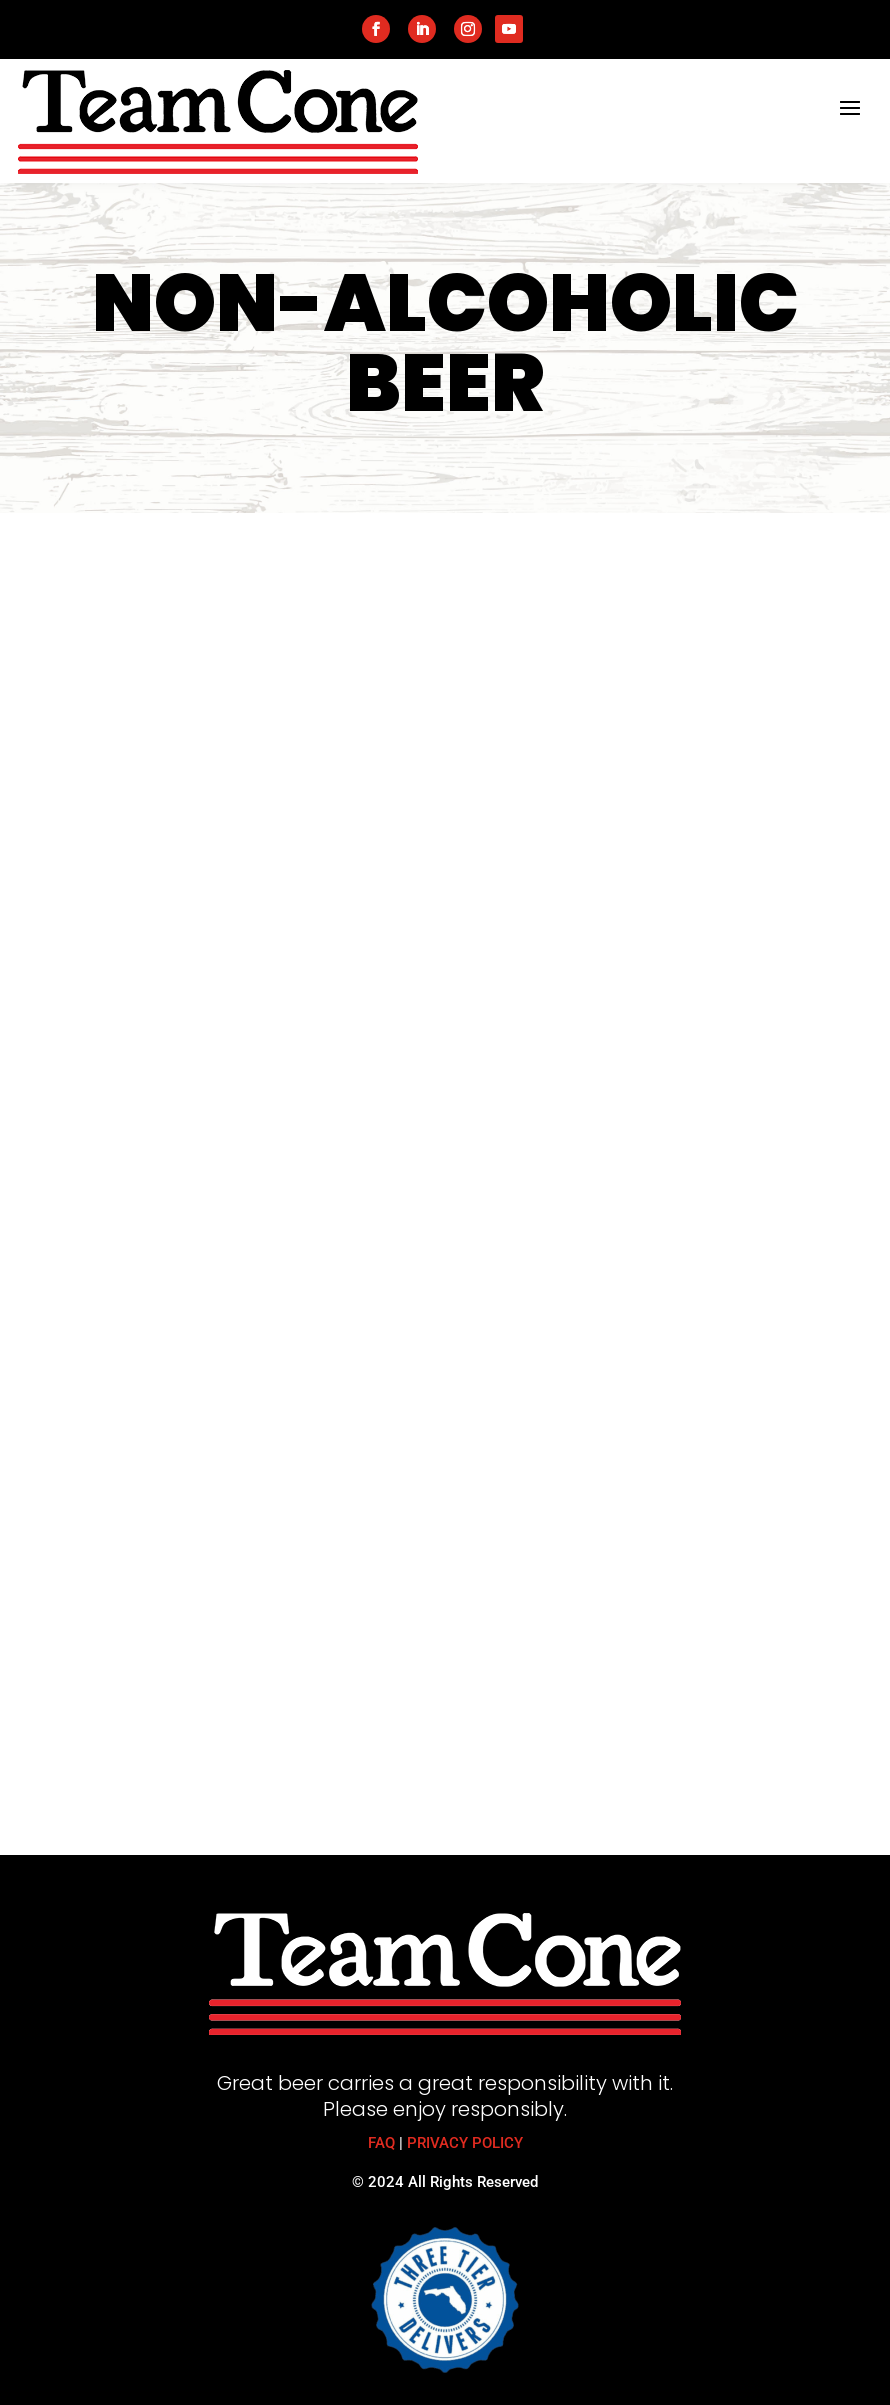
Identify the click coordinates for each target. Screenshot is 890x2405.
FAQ (381, 2143)
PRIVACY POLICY (465, 2143)
